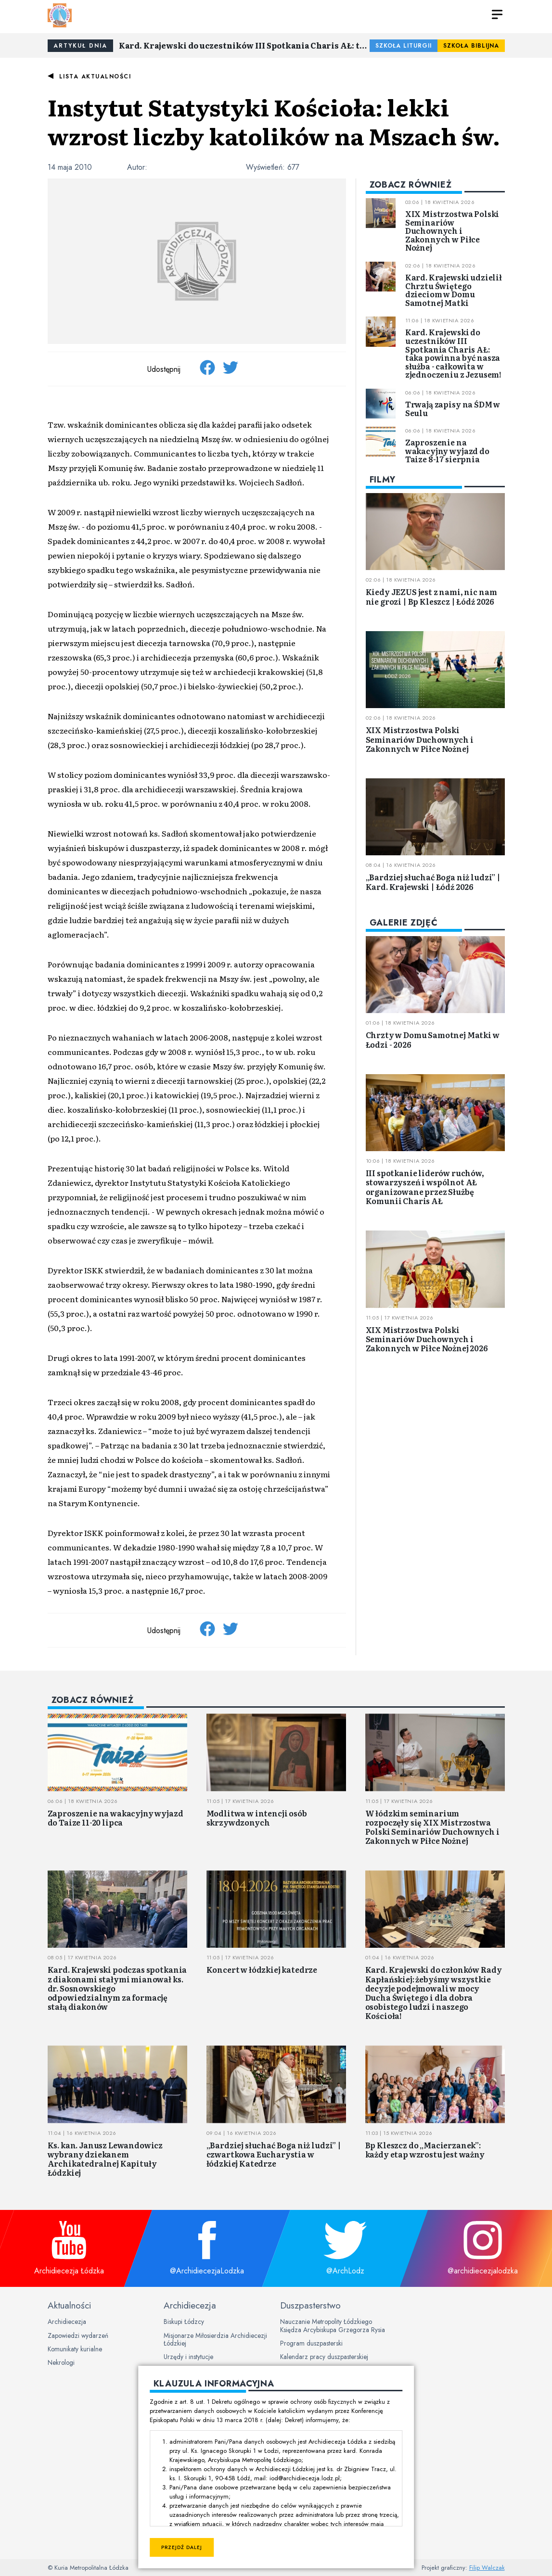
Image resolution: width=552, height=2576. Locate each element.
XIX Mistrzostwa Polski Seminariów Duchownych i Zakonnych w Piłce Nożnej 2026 (427, 1339)
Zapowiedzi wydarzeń (78, 2335)
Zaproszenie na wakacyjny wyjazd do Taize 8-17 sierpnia (447, 450)
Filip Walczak (487, 2567)
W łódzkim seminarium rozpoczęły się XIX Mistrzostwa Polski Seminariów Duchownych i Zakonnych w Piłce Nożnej (432, 1827)
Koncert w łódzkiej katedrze (262, 1969)
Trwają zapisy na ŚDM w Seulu (452, 408)
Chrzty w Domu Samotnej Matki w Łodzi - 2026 (433, 1039)
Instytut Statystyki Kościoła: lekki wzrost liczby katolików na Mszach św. (274, 120)
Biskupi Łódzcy (184, 2321)
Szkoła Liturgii (403, 45)
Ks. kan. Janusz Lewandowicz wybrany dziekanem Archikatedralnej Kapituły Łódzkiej (105, 2159)
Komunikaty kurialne (75, 2349)
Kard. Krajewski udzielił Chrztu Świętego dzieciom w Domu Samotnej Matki (453, 289)
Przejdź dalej (181, 2547)
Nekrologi (61, 2362)
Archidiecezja (67, 2321)
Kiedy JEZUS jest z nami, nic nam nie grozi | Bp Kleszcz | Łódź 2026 (431, 596)
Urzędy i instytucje (188, 2356)
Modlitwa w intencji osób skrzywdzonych (256, 1817)
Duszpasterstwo (310, 2305)
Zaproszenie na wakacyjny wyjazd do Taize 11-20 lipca (115, 1817)
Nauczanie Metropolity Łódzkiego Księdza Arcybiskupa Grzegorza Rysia (332, 2325)
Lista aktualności (95, 76)
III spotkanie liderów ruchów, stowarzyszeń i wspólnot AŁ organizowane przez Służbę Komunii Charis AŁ (425, 1186)
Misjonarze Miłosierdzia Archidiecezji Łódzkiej (215, 2339)
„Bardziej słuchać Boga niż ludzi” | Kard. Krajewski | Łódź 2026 (433, 881)
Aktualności (69, 2305)
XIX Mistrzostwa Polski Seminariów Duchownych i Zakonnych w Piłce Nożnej (452, 230)
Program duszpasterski (311, 2343)
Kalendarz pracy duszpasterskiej (324, 2356)
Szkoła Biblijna (471, 45)
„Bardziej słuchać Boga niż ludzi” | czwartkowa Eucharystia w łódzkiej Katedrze (273, 2154)
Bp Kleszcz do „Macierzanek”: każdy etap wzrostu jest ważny (425, 2149)
